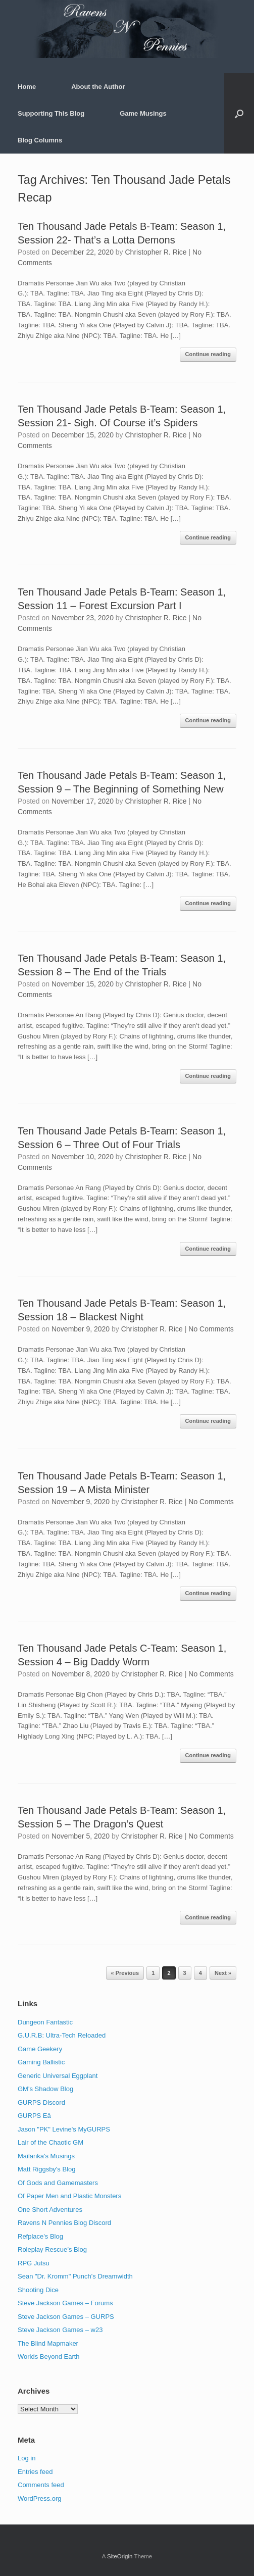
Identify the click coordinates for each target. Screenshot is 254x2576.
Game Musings (143, 113)
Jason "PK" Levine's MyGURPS (64, 2129)
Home (27, 86)
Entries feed (35, 2471)
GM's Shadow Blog (45, 2089)
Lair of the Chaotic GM (50, 2142)
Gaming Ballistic (41, 2062)
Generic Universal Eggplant (57, 2075)
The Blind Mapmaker (48, 2343)
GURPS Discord (41, 2102)
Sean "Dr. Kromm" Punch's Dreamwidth (75, 2276)
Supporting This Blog (51, 113)
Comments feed (41, 2485)
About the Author (98, 86)
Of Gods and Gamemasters (58, 2183)
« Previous (125, 1973)
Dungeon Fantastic (45, 2022)
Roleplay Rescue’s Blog (52, 2249)
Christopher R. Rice (156, 252)
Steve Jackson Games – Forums (65, 2303)
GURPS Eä (34, 2115)
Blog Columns (40, 140)
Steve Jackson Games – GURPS (66, 2316)
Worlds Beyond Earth (49, 2356)
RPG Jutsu (33, 2263)
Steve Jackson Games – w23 (60, 2330)
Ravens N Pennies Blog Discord (64, 2222)
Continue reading (208, 354)
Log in (26, 2458)
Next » (223, 1973)
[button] (239, 113)
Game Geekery (40, 2049)
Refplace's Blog (40, 2236)
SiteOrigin (120, 2556)
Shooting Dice (38, 2290)
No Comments (210, 1329)
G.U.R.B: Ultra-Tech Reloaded (62, 2035)
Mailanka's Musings (46, 2156)
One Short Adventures (50, 2209)
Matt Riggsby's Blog (46, 2169)
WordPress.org (39, 2498)
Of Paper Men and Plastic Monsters (69, 2196)
